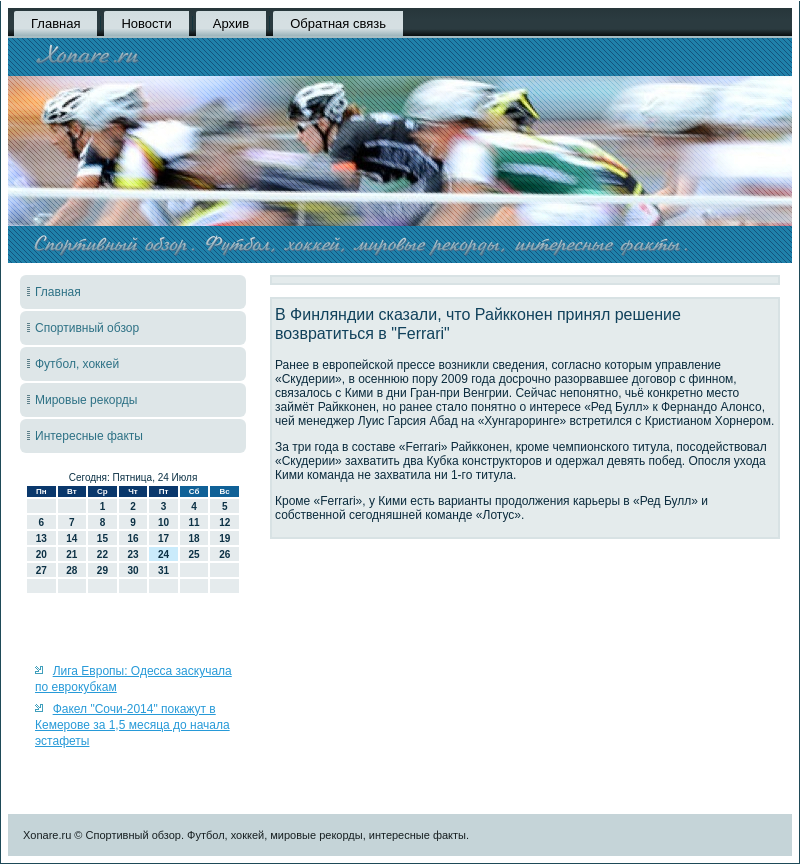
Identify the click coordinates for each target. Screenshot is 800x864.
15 (102, 538)
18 (194, 538)
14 (71, 538)
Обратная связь (338, 23)
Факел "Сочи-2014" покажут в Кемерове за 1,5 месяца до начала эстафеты (132, 725)
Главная (55, 23)
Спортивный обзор (87, 328)
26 (224, 554)
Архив (231, 23)
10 (163, 522)
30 (132, 570)
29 (102, 570)
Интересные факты (89, 436)
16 (132, 538)
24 (163, 554)
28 (71, 570)
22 (102, 554)
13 (41, 538)
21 (71, 554)
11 (194, 522)
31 (163, 570)
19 (224, 538)
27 (41, 570)
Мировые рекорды (86, 400)
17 (163, 538)
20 (41, 554)
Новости (146, 23)
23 (132, 554)
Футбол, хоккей (77, 364)
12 (224, 522)
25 (194, 554)
